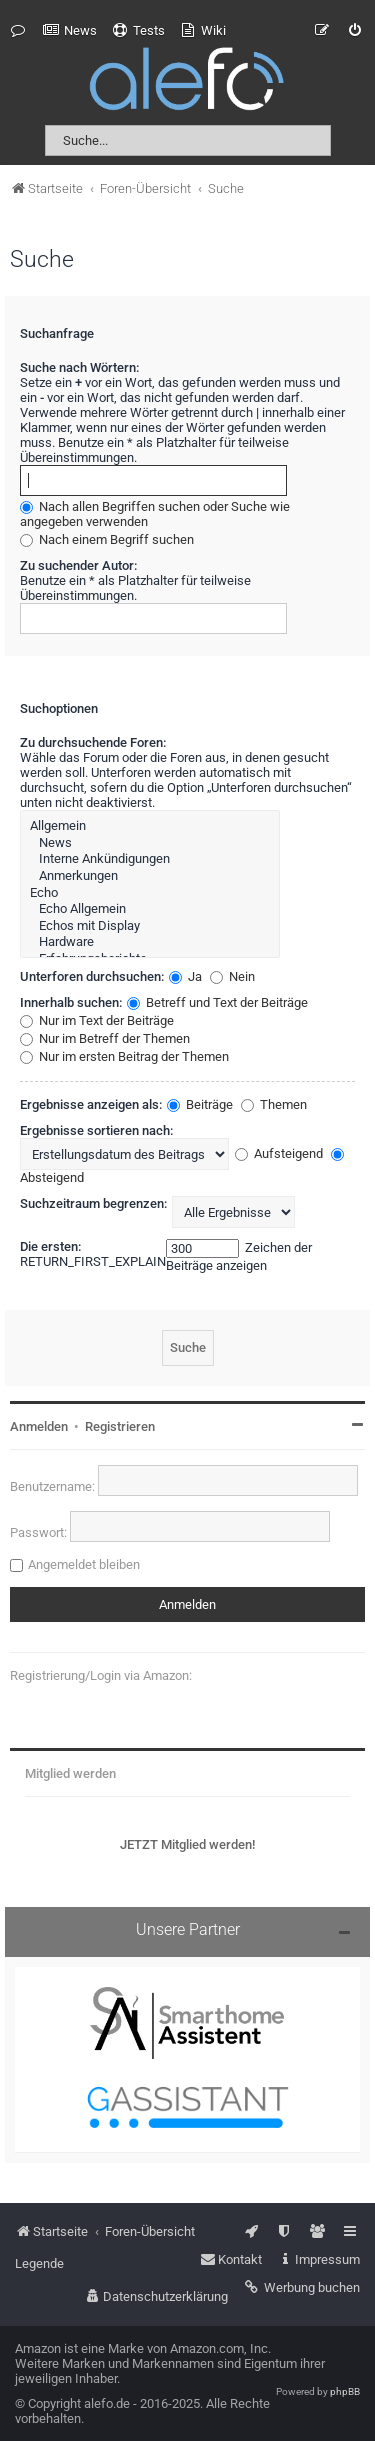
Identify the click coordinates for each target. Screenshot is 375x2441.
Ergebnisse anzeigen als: (91, 1104)
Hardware (150, 942)
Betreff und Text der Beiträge (217, 1002)
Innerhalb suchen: (71, 1002)
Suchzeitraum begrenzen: (93, 1203)
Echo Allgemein (150, 909)
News (150, 843)
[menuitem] (70, 31)
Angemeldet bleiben (84, 1564)
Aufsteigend (279, 1153)
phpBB (345, 2391)
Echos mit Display (150, 926)
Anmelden (39, 1426)
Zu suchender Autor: (78, 565)
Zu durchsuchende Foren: (93, 742)
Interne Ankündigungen (150, 859)
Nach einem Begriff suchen (107, 539)
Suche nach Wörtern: (79, 367)
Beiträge (200, 1104)
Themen (274, 1104)
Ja (185, 976)
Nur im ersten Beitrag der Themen (124, 1056)
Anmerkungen (150, 876)
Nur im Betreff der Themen (105, 1038)
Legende (39, 2263)
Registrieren (120, 1426)
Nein (232, 976)
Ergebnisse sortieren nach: (96, 1130)
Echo (150, 893)
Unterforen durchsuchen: (92, 976)
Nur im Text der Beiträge (97, 1020)
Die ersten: (50, 1246)
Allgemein (150, 826)
